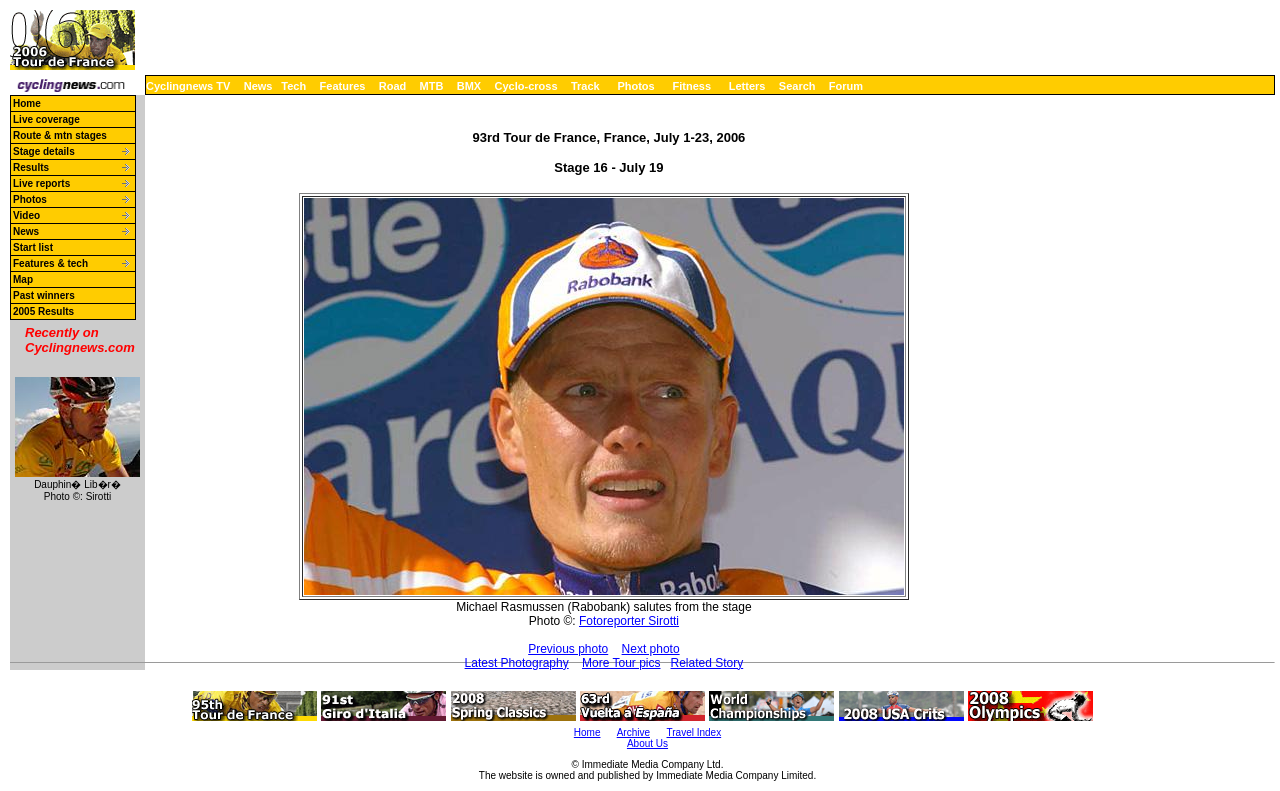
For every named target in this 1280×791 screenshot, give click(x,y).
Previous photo (568, 649)
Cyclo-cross (526, 86)
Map (23, 279)
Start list (33, 247)
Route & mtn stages (60, 135)
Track (585, 86)
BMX (469, 86)
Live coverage (46, 119)
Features (343, 86)
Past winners (44, 295)
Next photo (651, 649)
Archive (633, 732)
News (258, 86)
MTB (432, 86)
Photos (635, 86)
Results (31, 167)
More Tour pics (621, 663)
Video (26, 215)
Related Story (707, 663)
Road (393, 86)
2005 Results (43, 311)
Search (797, 86)
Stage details (44, 151)
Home (27, 103)
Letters (747, 86)
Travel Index (694, 732)
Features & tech (50, 263)
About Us (647, 743)
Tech (293, 86)
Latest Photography (517, 663)
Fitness (691, 86)
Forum (846, 86)
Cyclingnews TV (188, 86)
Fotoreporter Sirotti (629, 621)
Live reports (41, 183)
